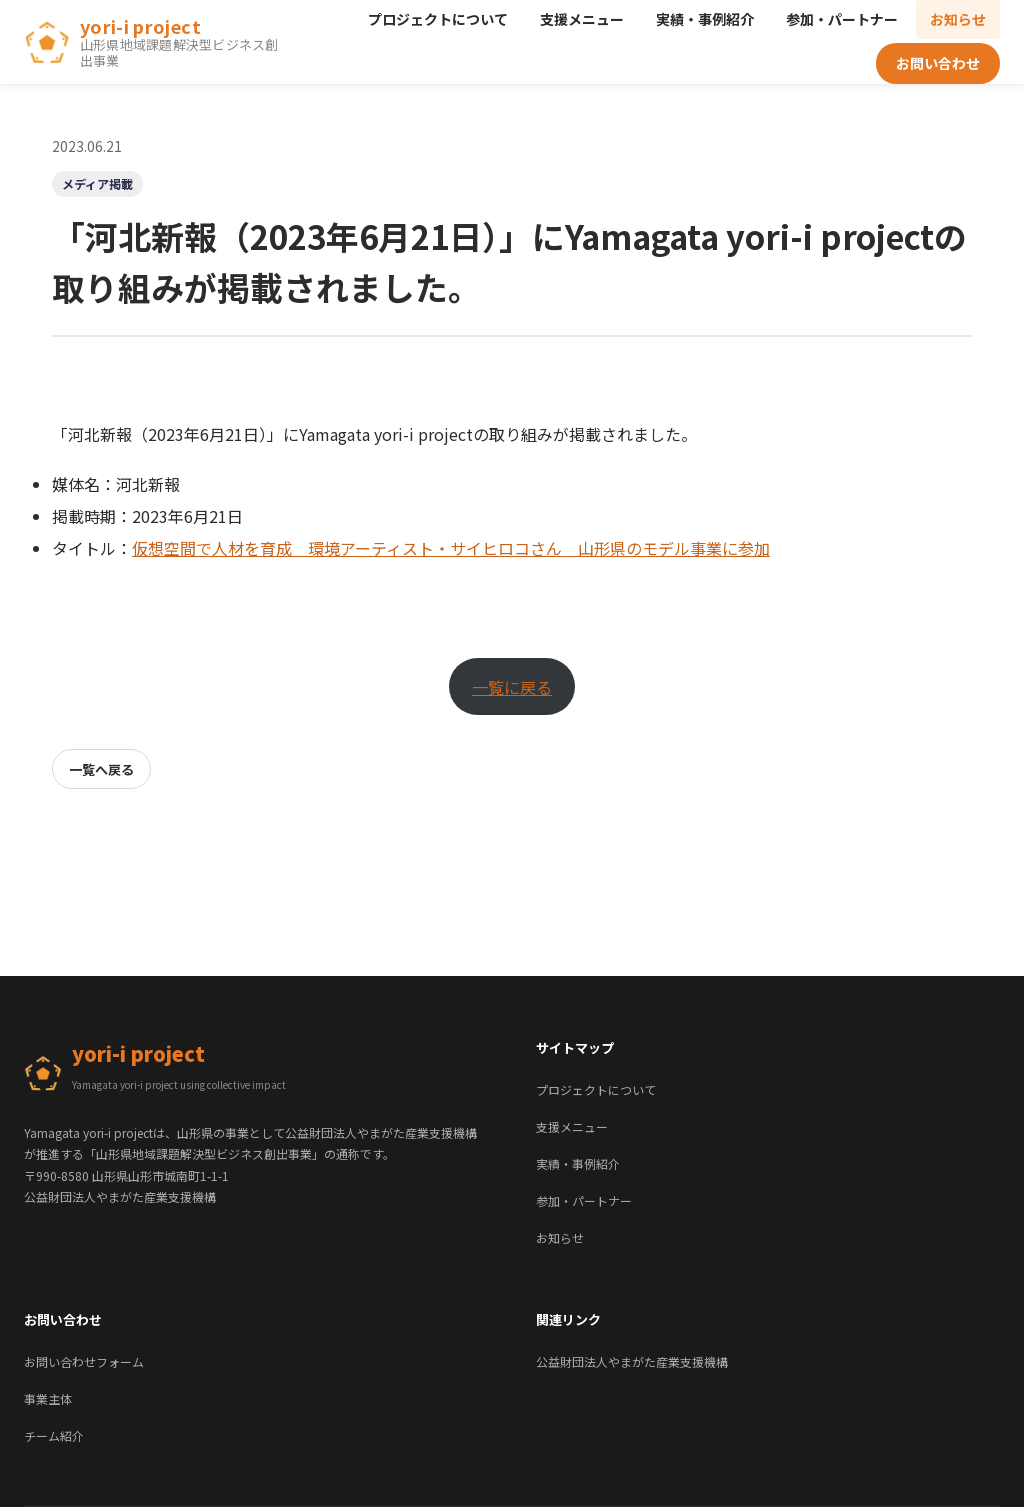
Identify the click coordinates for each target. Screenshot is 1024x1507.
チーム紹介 (54, 1435)
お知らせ (958, 19)
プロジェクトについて (438, 19)
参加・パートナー (842, 19)
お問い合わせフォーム (84, 1361)
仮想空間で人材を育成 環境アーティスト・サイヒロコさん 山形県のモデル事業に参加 (451, 548)
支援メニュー (582, 19)
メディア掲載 (97, 183)
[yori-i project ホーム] (155, 42)
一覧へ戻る (101, 769)
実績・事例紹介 (705, 19)
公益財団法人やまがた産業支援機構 (632, 1361)
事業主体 (48, 1398)
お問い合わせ (938, 63)
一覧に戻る (512, 687)
